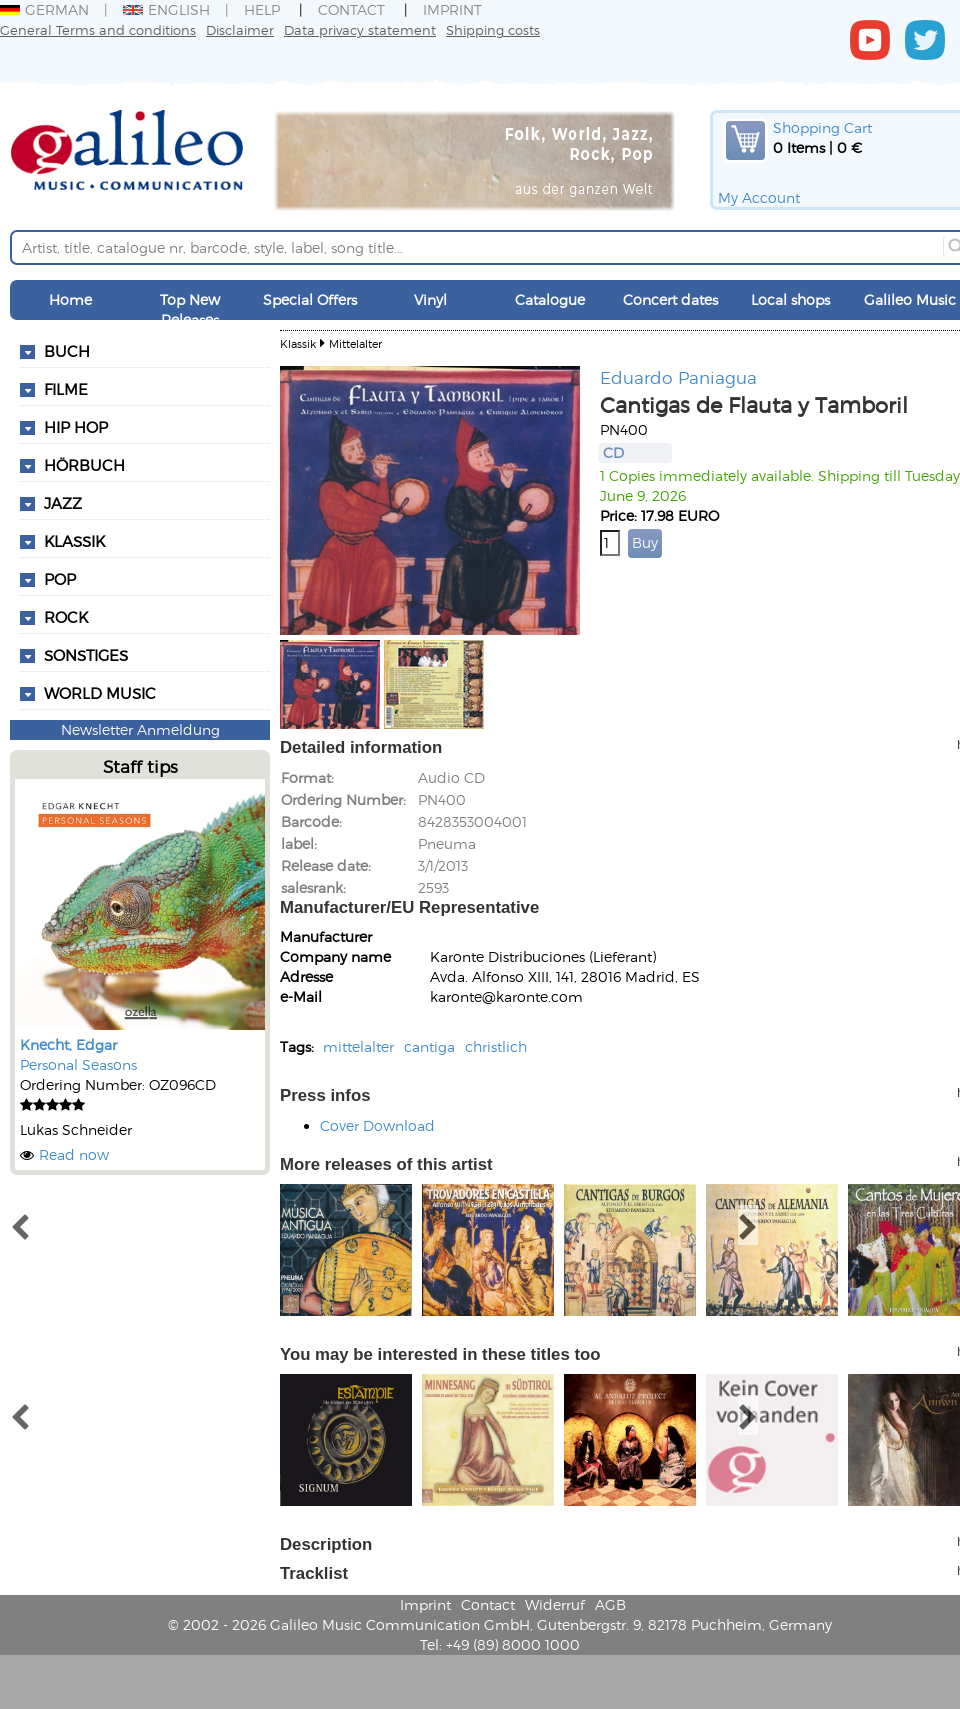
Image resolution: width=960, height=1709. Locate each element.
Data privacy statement (360, 29)
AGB (610, 1604)
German (44, 9)
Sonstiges (86, 655)
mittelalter (358, 1046)
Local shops (790, 299)
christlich (496, 1046)
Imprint (452, 9)
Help (262, 9)
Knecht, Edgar (68, 1044)
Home (70, 299)
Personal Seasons (78, 1064)
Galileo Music (910, 299)
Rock (66, 617)
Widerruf (555, 1604)
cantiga (429, 1046)
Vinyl (430, 299)
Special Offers (310, 299)
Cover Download (377, 1125)
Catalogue (550, 299)
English (166, 9)
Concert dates (670, 299)
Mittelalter (355, 343)
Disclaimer (240, 29)
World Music (100, 693)
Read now (74, 1154)
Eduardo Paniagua (678, 377)
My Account (759, 197)
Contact (351, 9)
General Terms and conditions (98, 29)
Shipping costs (493, 29)
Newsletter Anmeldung (140, 729)
